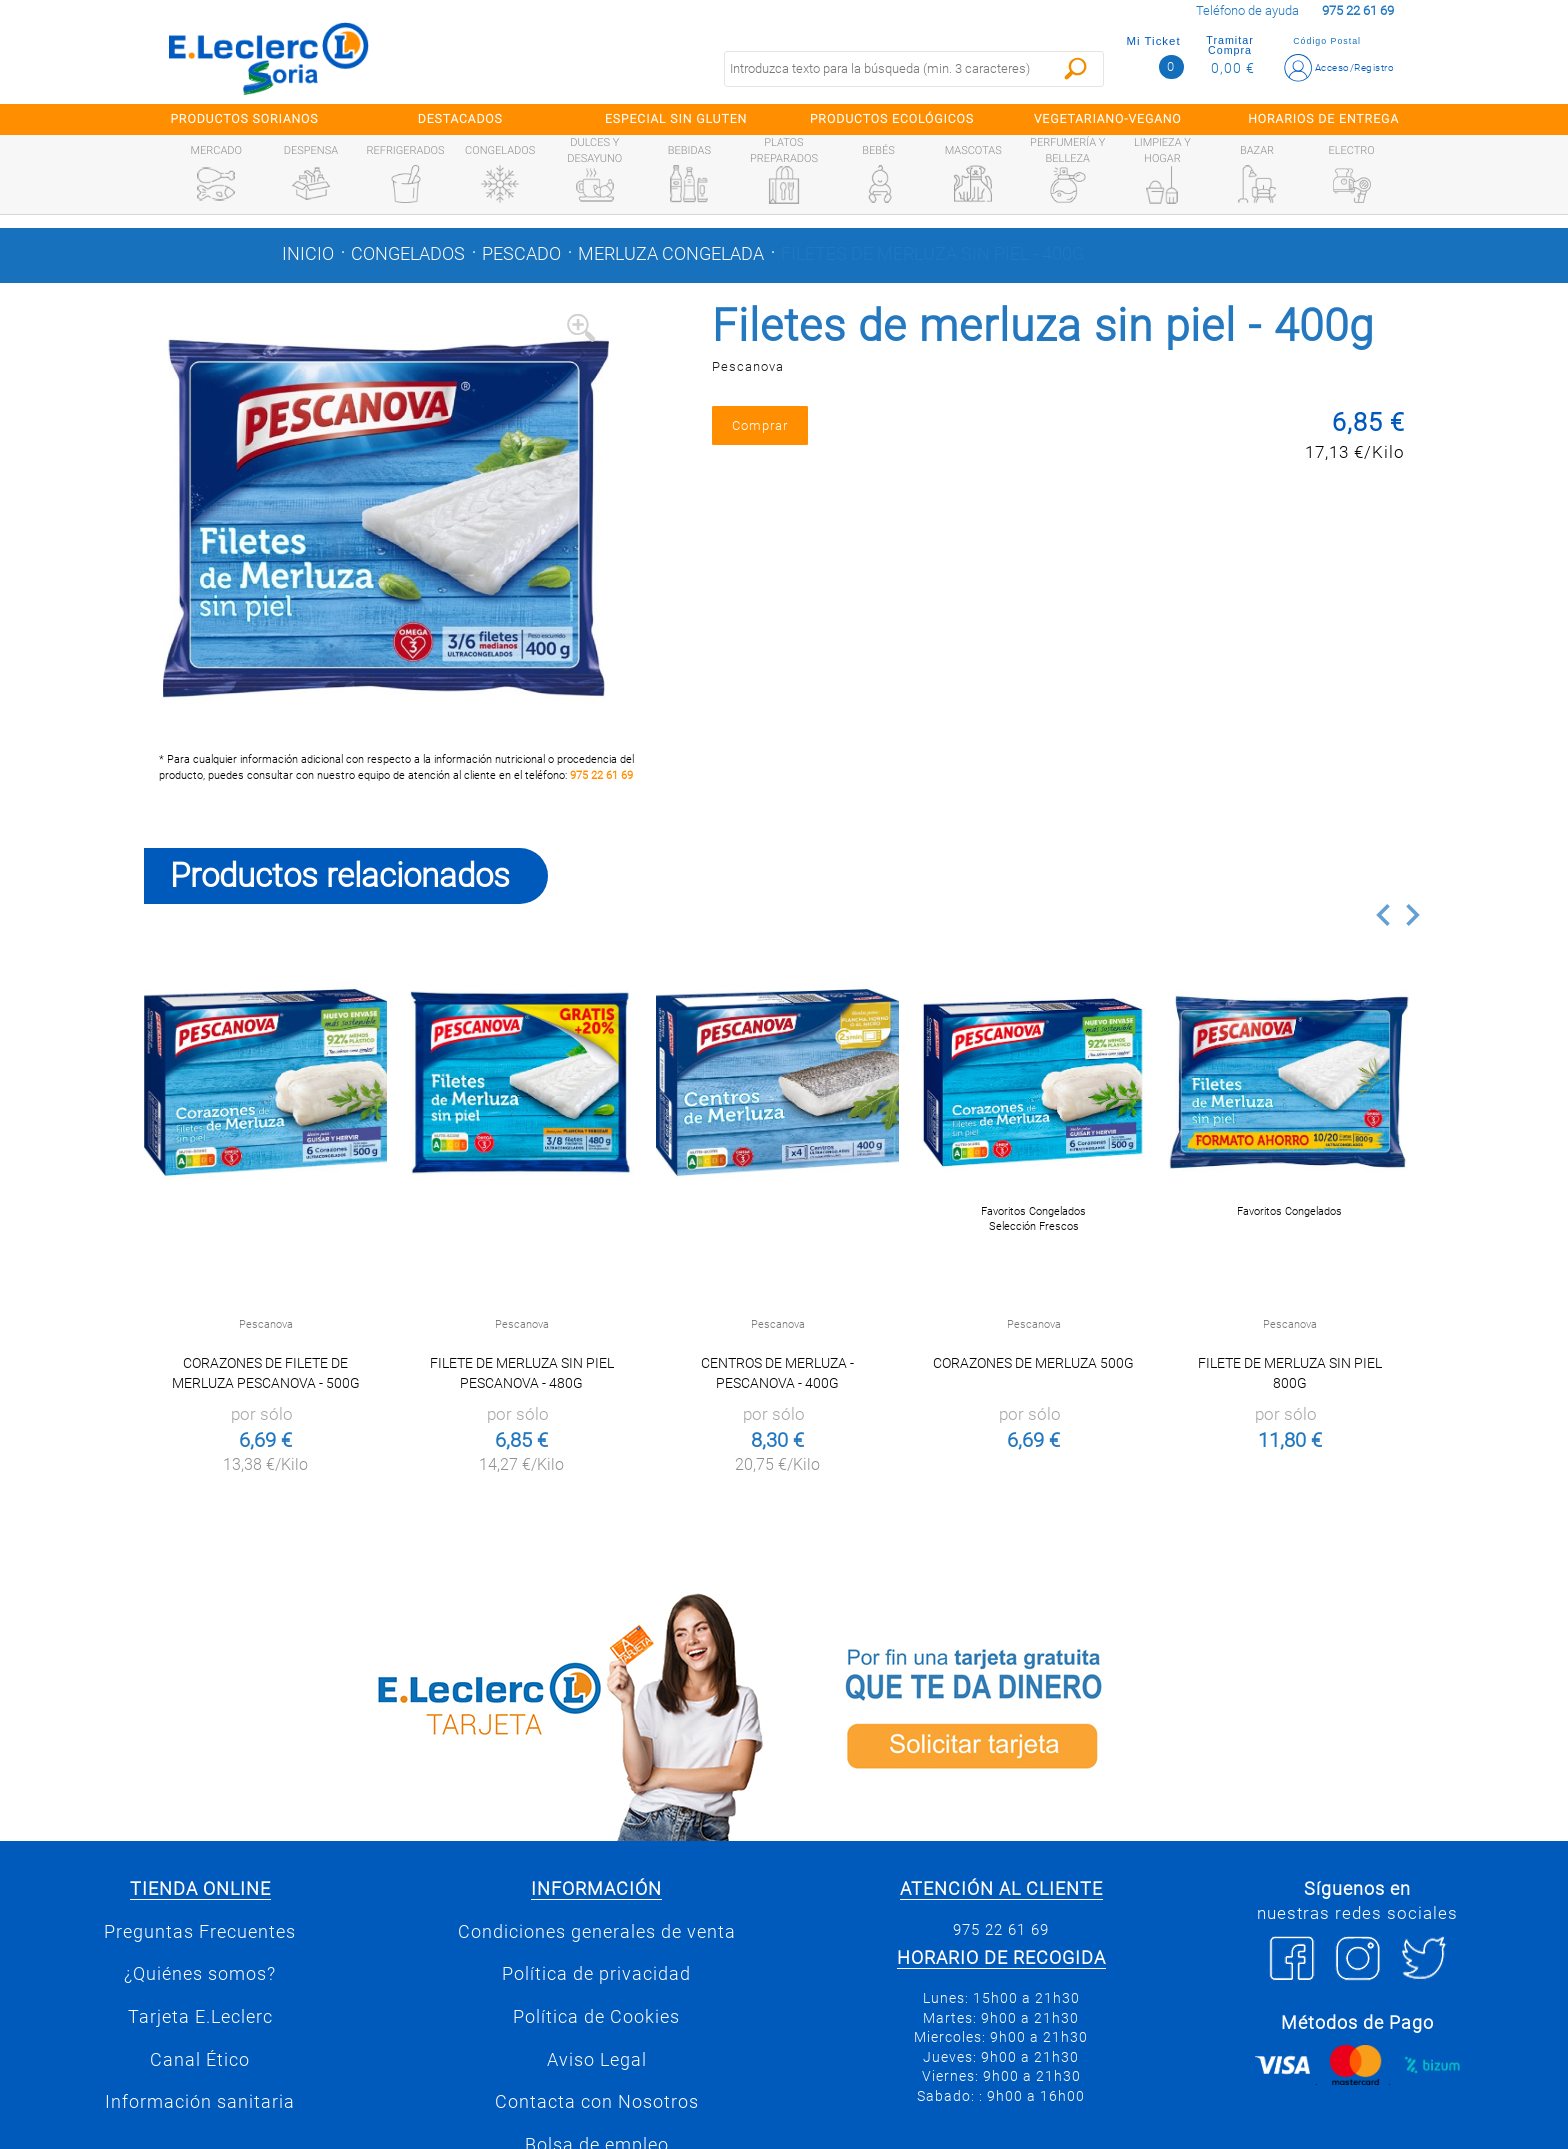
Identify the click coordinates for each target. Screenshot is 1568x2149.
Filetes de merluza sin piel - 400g (932, 254)
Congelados (408, 254)
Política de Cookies (596, 2017)
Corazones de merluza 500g (1033, 1363)
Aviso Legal (597, 2060)
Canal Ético (200, 2060)
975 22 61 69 (601, 775)
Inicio (308, 254)
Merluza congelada (671, 254)
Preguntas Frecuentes (200, 1932)
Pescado (521, 254)
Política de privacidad (596, 1974)
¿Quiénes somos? (200, 1974)
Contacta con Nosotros (597, 2102)
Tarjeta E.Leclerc (200, 2017)
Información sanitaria (200, 2102)
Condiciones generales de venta (597, 1932)
